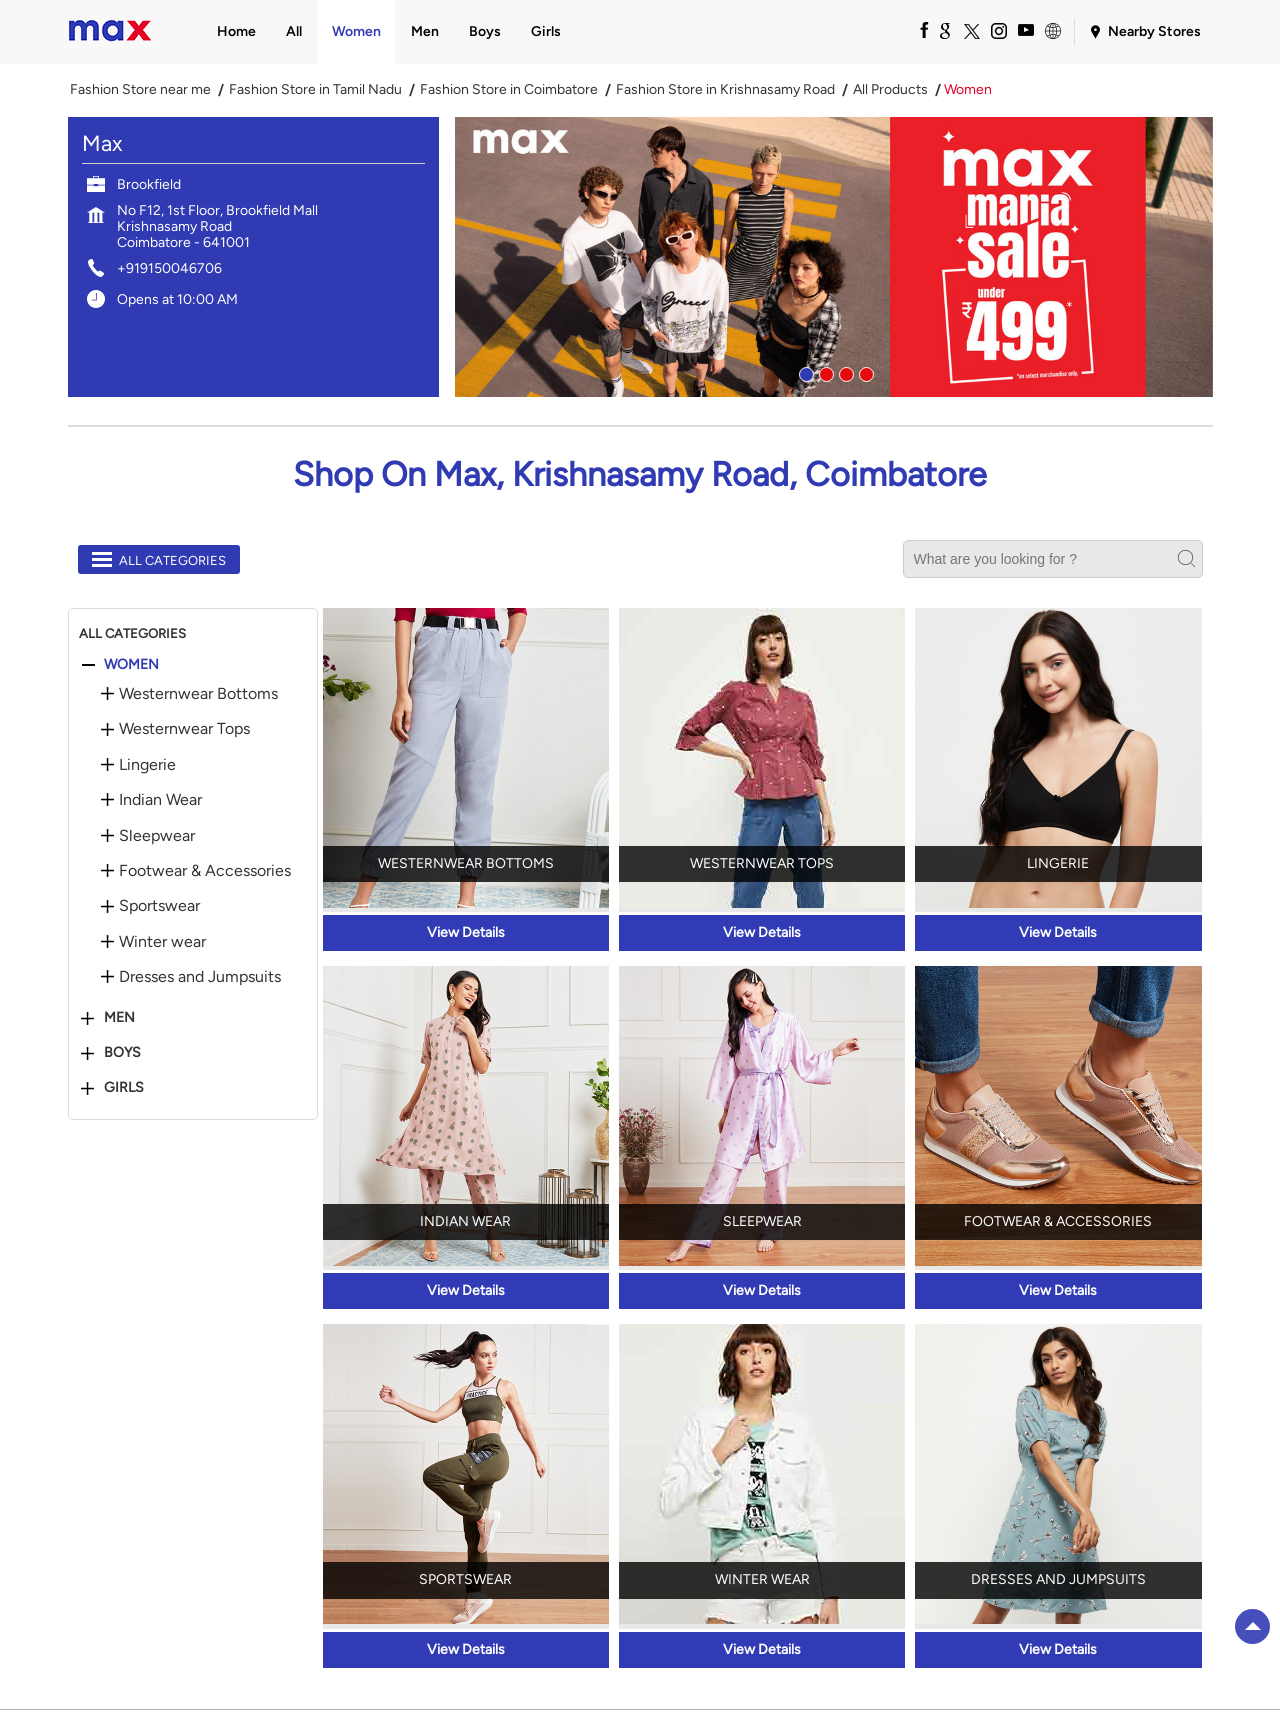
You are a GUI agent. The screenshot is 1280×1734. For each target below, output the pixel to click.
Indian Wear (160, 800)
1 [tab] (804, 372)
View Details (466, 932)
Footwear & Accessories (205, 871)
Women (131, 665)
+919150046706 (169, 268)
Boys (122, 1053)
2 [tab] (824, 372)
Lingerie (147, 765)
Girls (124, 1088)
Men (119, 1018)
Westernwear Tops (184, 729)
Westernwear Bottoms (198, 694)
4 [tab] (864, 372)
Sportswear (159, 906)
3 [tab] (844, 372)
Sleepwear (157, 836)
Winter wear (162, 942)
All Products (890, 90)
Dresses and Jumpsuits (200, 977)
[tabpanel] (834, 257)
